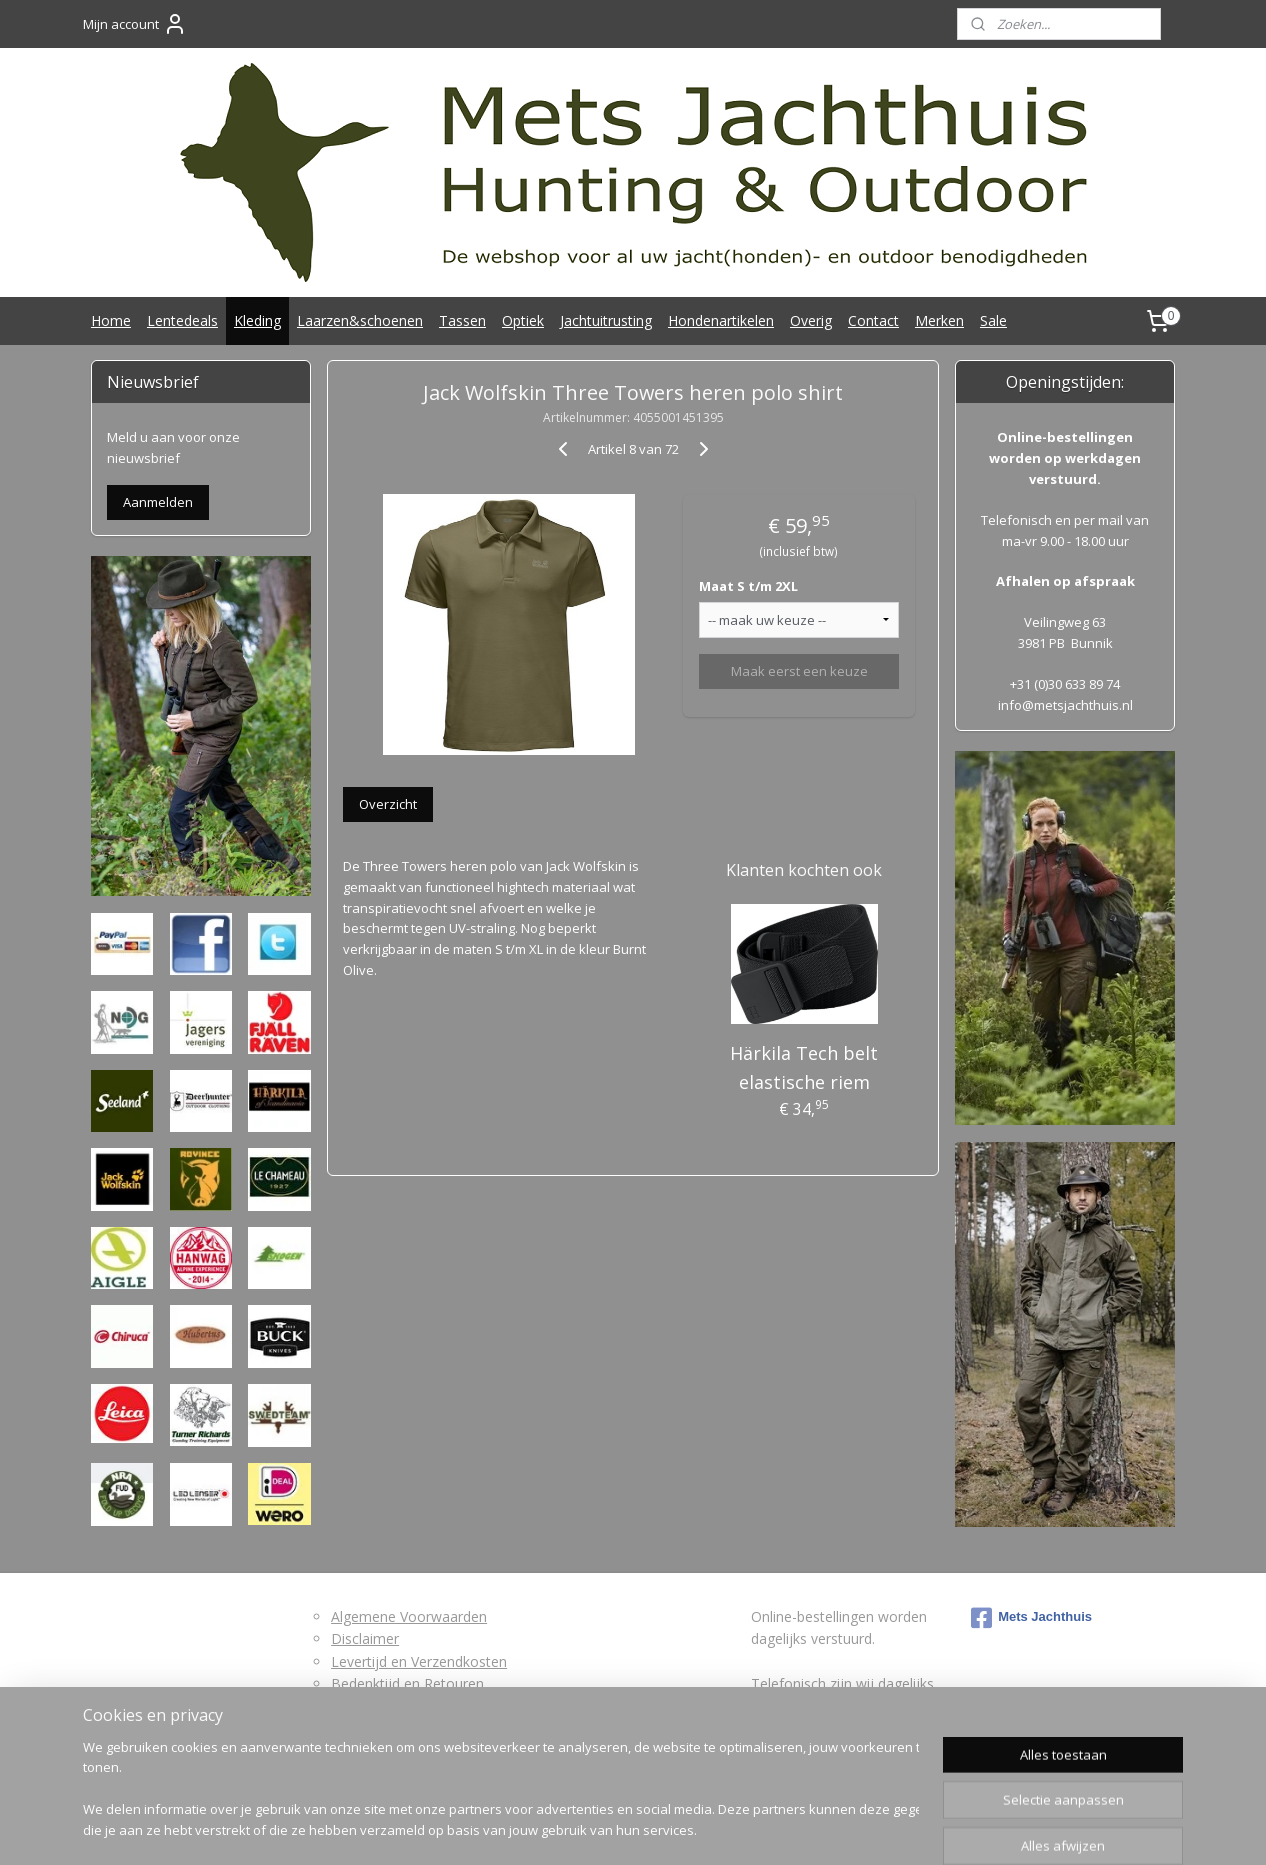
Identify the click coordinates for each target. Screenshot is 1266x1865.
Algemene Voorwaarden (409, 1616)
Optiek (523, 320)
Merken (939, 320)
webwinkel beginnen (677, 1828)
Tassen (462, 320)
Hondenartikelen (721, 320)
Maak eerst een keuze (798, 671)
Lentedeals (182, 320)
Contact (873, 320)
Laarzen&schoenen (360, 320)
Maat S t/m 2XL (748, 586)
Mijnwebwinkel (851, 1828)
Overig (811, 320)
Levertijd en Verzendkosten (419, 1661)
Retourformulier (382, 1705)
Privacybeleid (373, 1728)
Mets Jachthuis (1031, 1618)
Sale (993, 320)
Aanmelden (158, 502)
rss (600, 1828)
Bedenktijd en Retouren (407, 1683)
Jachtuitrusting (606, 320)
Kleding (257, 320)
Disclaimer (365, 1638)
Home (111, 320)
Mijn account (135, 24)
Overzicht (388, 804)
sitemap (558, 1828)
